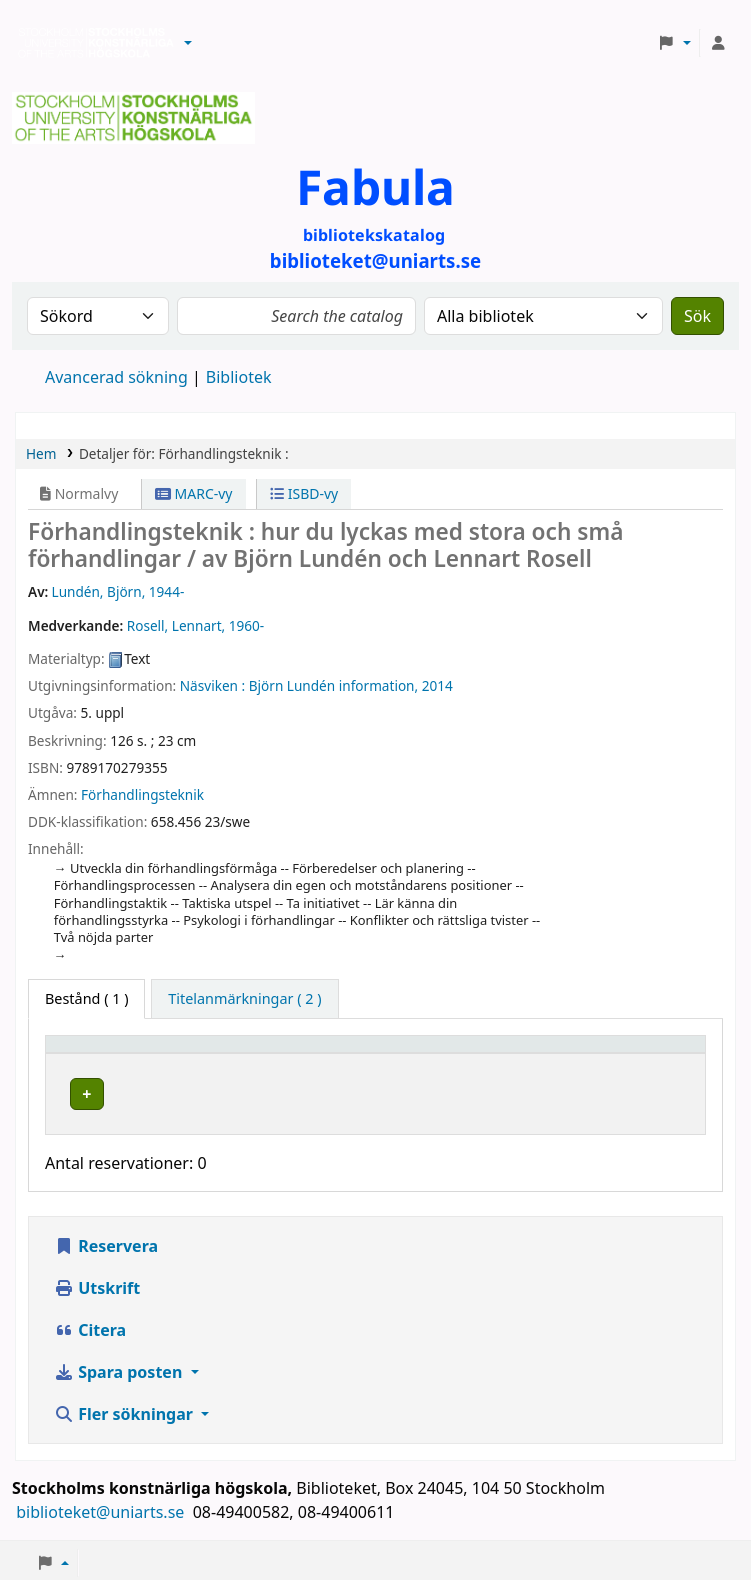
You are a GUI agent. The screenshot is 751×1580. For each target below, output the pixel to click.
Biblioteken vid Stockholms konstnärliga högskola (91, 43)
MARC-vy (194, 493)
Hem (41, 453)
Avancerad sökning (116, 377)
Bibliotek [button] (248, 1053)
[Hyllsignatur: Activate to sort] (520, 1053)
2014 (437, 685)
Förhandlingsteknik (142, 794)
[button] (188, 43)
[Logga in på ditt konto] (718, 43)
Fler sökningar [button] (125, 1409)
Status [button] (631, 1053)
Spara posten (120, 1367)
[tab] (244, 999)
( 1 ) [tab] (86, 998)
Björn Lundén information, (333, 685)
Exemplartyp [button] (99, 1053)
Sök (697, 316)
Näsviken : (212, 685)
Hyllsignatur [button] (493, 1053)
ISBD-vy (304, 493)
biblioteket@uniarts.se (102, 1507)
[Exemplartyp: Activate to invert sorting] (127, 1053)
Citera (90, 1325)
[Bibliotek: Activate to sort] (323, 1053)
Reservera (106, 1241)
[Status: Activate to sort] (653, 1053)
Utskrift (97, 1283)
